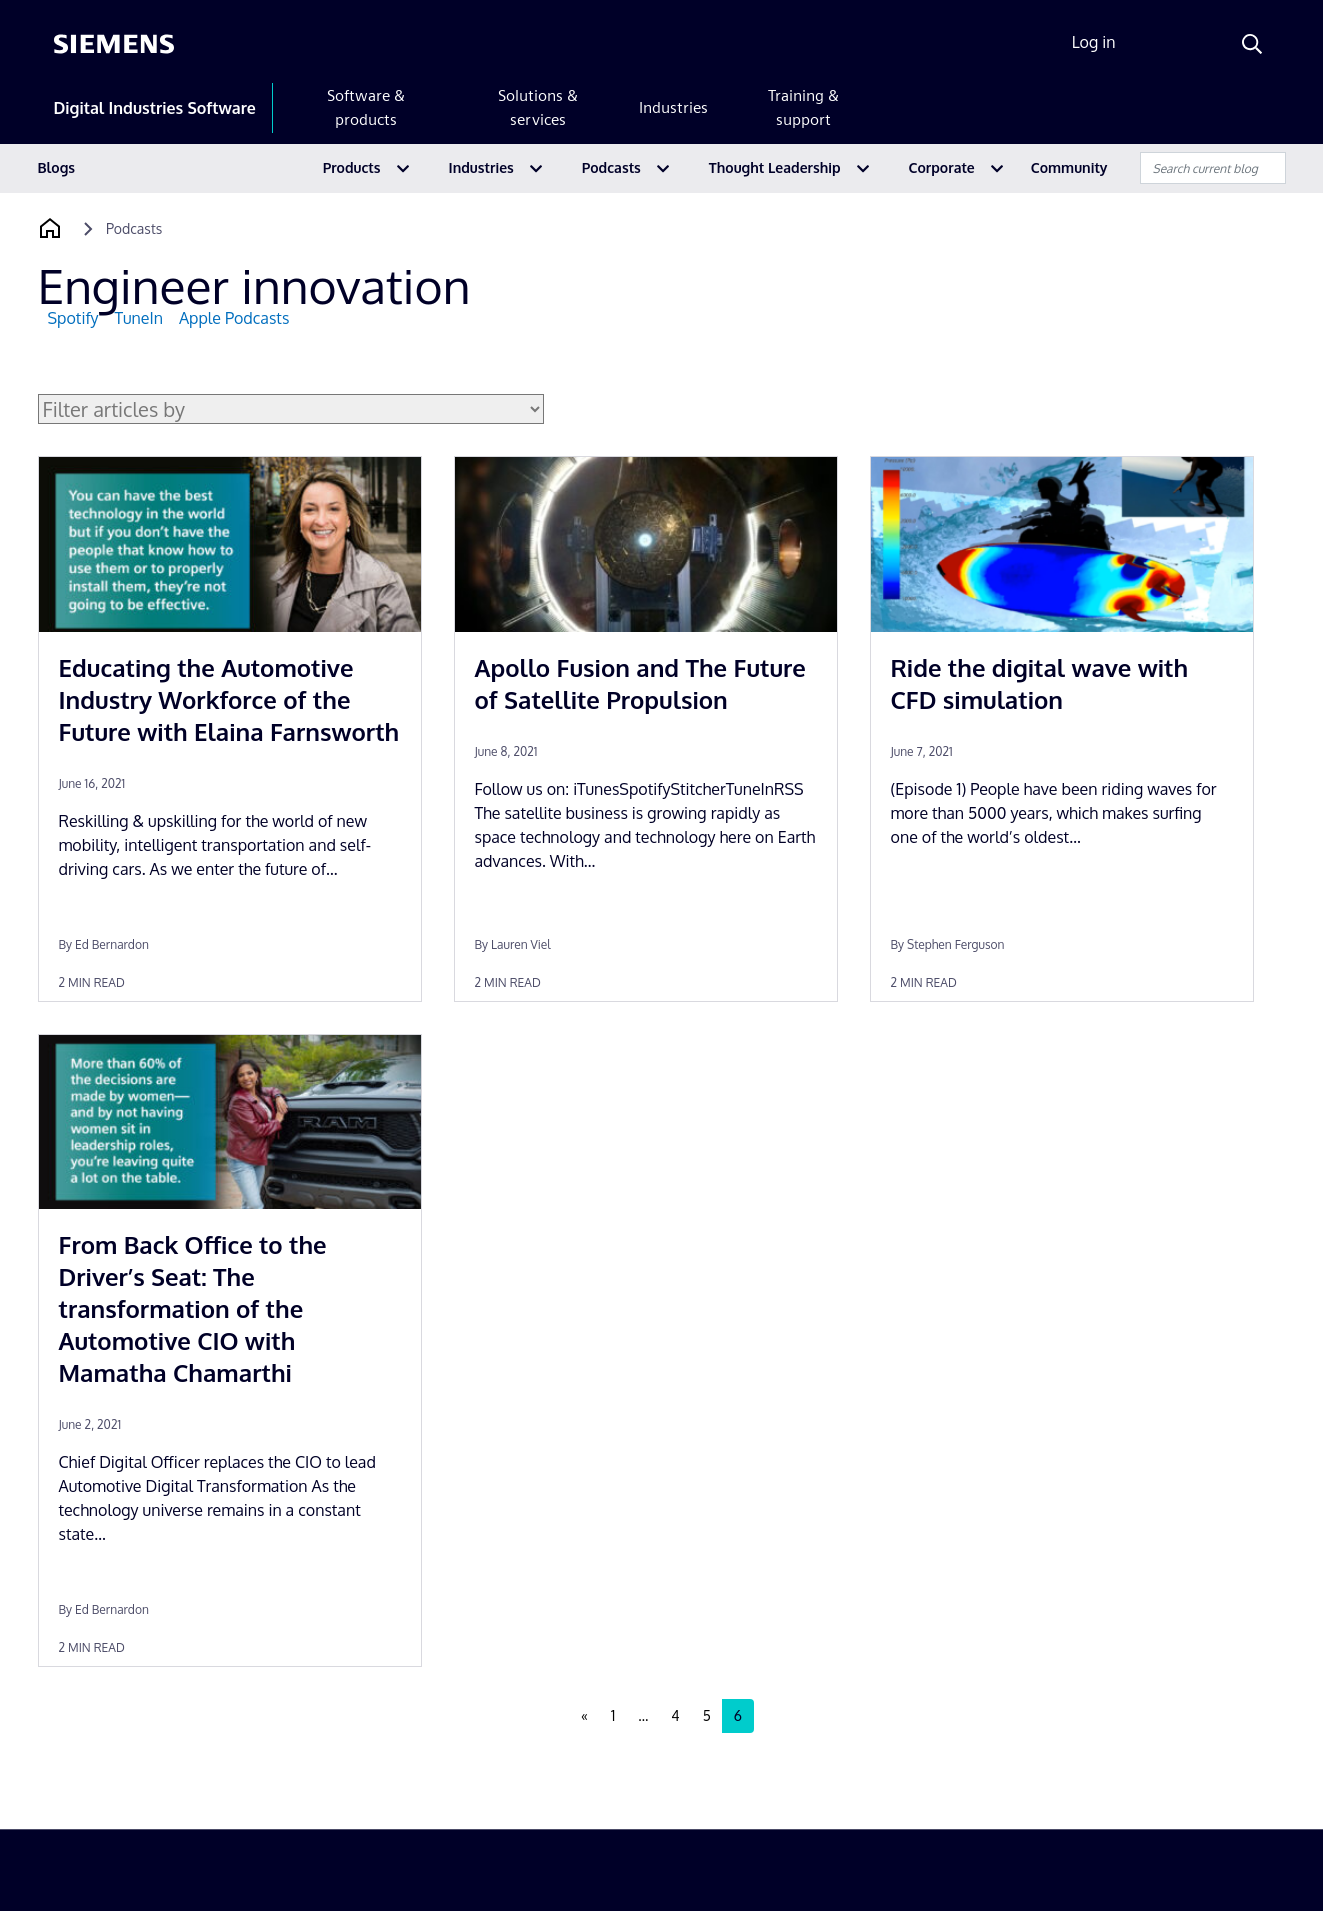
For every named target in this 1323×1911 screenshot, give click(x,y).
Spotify (73, 318)
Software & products (366, 107)
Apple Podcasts (234, 318)
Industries (673, 107)
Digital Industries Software (155, 108)
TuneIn (139, 318)
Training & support (803, 107)
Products (352, 167)
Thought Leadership (775, 167)
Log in (1094, 42)
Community (1069, 167)
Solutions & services (538, 107)
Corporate (942, 167)
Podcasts (611, 167)
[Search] (1252, 44)
